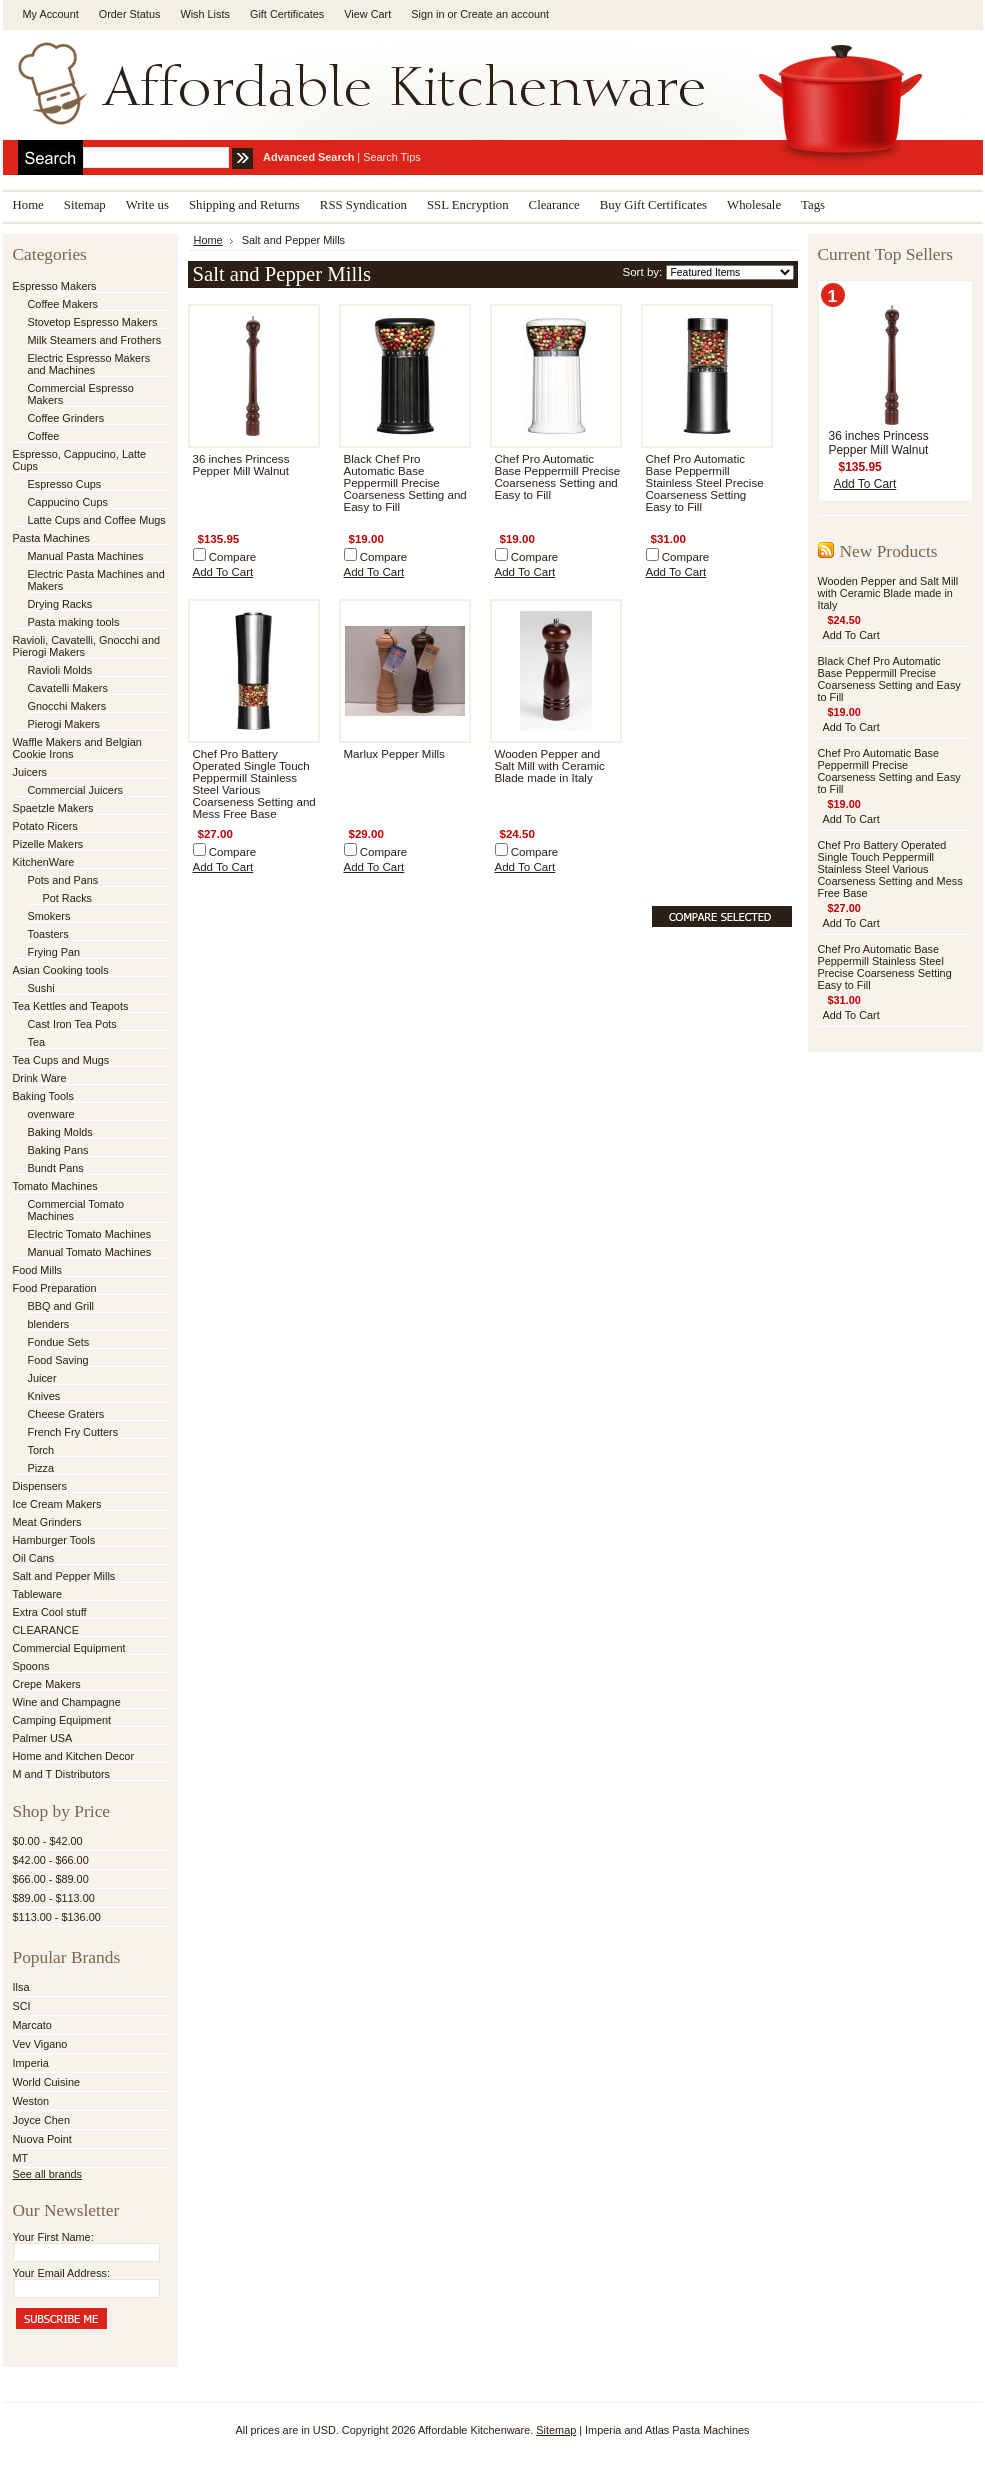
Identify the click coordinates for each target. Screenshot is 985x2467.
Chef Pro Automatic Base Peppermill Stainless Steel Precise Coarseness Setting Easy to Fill (705, 483)
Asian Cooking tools (61, 970)
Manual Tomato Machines (90, 1252)
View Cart (367, 14)
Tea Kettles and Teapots (71, 1006)
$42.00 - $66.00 (51, 1860)
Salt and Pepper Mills (64, 1576)
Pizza (41, 1468)
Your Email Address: (62, 2273)
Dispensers (40, 1486)
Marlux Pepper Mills (394, 754)
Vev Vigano (40, 2044)
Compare (233, 557)
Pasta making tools (74, 622)
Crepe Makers (47, 1684)
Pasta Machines (51, 538)
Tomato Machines (55, 1186)
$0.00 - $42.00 (48, 1841)
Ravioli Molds (60, 670)
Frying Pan (54, 952)
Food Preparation (55, 1288)
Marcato (32, 2025)
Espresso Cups (65, 484)
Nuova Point (42, 2139)
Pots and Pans (63, 880)
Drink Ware (40, 1078)
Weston (31, 2101)
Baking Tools (43, 1096)
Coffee (44, 436)
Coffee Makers (63, 304)
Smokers (49, 916)
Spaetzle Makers (53, 808)
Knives (44, 1396)
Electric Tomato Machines (90, 1234)
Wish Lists (205, 14)
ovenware (51, 1114)
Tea (37, 1042)
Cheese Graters (66, 1414)
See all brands (48, 2174)
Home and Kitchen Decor (74, 1756)
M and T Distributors (62, 1774)
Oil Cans (34, 1558)
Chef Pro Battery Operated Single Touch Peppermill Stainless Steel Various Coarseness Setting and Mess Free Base (254, 784)
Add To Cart (223, 572)
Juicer (42, 1378)
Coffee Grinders (66, 418)
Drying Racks (60, 604)
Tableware (38, 1594)
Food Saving (58, 1360)
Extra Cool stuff (50, 1612)
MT (21, 2158)
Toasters (48, 934)
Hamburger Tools (54, 1540)
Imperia (31, 2063)
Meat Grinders (47, 1522)
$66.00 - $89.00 (51, 1879)
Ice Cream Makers (57, 1504)
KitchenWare (44, 862)
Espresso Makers (55, 286)
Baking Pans (58, 1150)
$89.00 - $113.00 (54, 1898)
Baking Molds (60, 1132)
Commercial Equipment (69, 1648)
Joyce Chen (41, 2120)
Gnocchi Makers (67, 706)
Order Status (130, 14)
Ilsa (21, 1987)
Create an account (504, 14)
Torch (41, 1450)
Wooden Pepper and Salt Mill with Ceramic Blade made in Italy (550, 766)
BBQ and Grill (61, 1306)
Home (208, 240)
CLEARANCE (46, 1630)
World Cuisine (47, 2082)
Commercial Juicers (75, 790)
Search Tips (391, 157)
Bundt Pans (56, 1168)
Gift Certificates (287, 14)
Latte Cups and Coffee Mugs (97, 520)
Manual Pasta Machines (86, 556)
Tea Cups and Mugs (61, 1060)
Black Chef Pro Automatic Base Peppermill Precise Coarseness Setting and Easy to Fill (405, 483)
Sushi (41, 988)
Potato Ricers (45, 826)
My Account (51, 14)
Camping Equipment (62, 1720)
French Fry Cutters (73, 1432)
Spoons (31, 1666)
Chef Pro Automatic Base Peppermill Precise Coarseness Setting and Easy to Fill (558, 477)
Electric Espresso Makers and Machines (89, 364)
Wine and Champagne (67, 1702)
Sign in (427, 14)
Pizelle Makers (48, 844)
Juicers (30, 772)
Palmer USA (43, 1738)
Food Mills (38, 1270)
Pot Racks (68, 898)
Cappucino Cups (68, 502)
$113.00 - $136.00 (57, 1917)
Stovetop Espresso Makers (93, 322)
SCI (22, 2006)
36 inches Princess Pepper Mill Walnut (241, 465)
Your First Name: (53, 2237)
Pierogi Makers (64, 724)
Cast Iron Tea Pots (72, 1024)
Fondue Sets (59, 1342)
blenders (49, 1324)
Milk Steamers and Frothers (95, 340)
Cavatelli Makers (68, 688)
